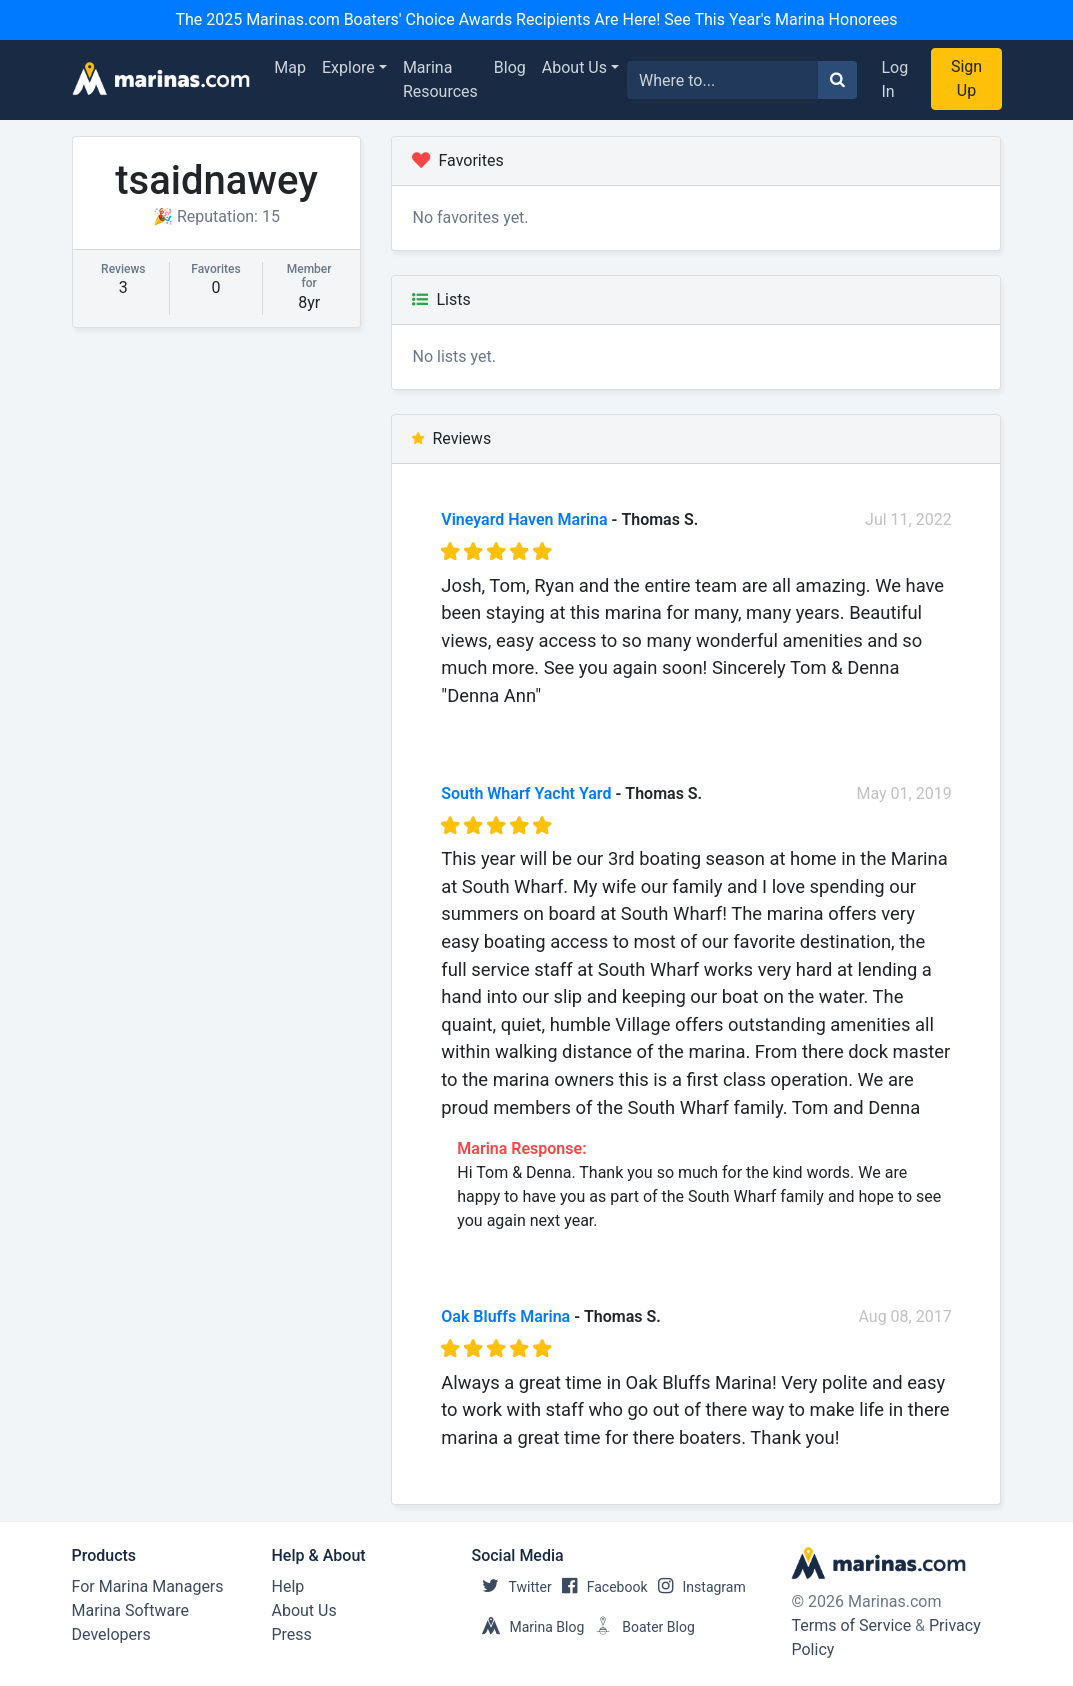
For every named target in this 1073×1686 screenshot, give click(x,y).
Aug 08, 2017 (904, 1316)
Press (292, 1634)
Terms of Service (851, 1625)
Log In (894, 79)
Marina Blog (528, 1627)
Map (290, 67)
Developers (111, 1634)
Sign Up (966, 78)
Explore (348, 67)
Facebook (600, 1587)
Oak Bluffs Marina (505, 1316)
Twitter (512, 1587)
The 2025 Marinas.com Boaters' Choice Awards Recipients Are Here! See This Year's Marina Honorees (536, 19)
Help (288, 1586)
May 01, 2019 (904, 793)
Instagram (697, 1587)
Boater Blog (639, 1627)
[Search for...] (723, 80)
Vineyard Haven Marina (524, 519)
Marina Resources (440, 79)
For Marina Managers (148, 1586)
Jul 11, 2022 (908, 519)
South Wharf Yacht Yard (526, 793)
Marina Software (130, 1610)
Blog (510, 67)
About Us (574, 67)
